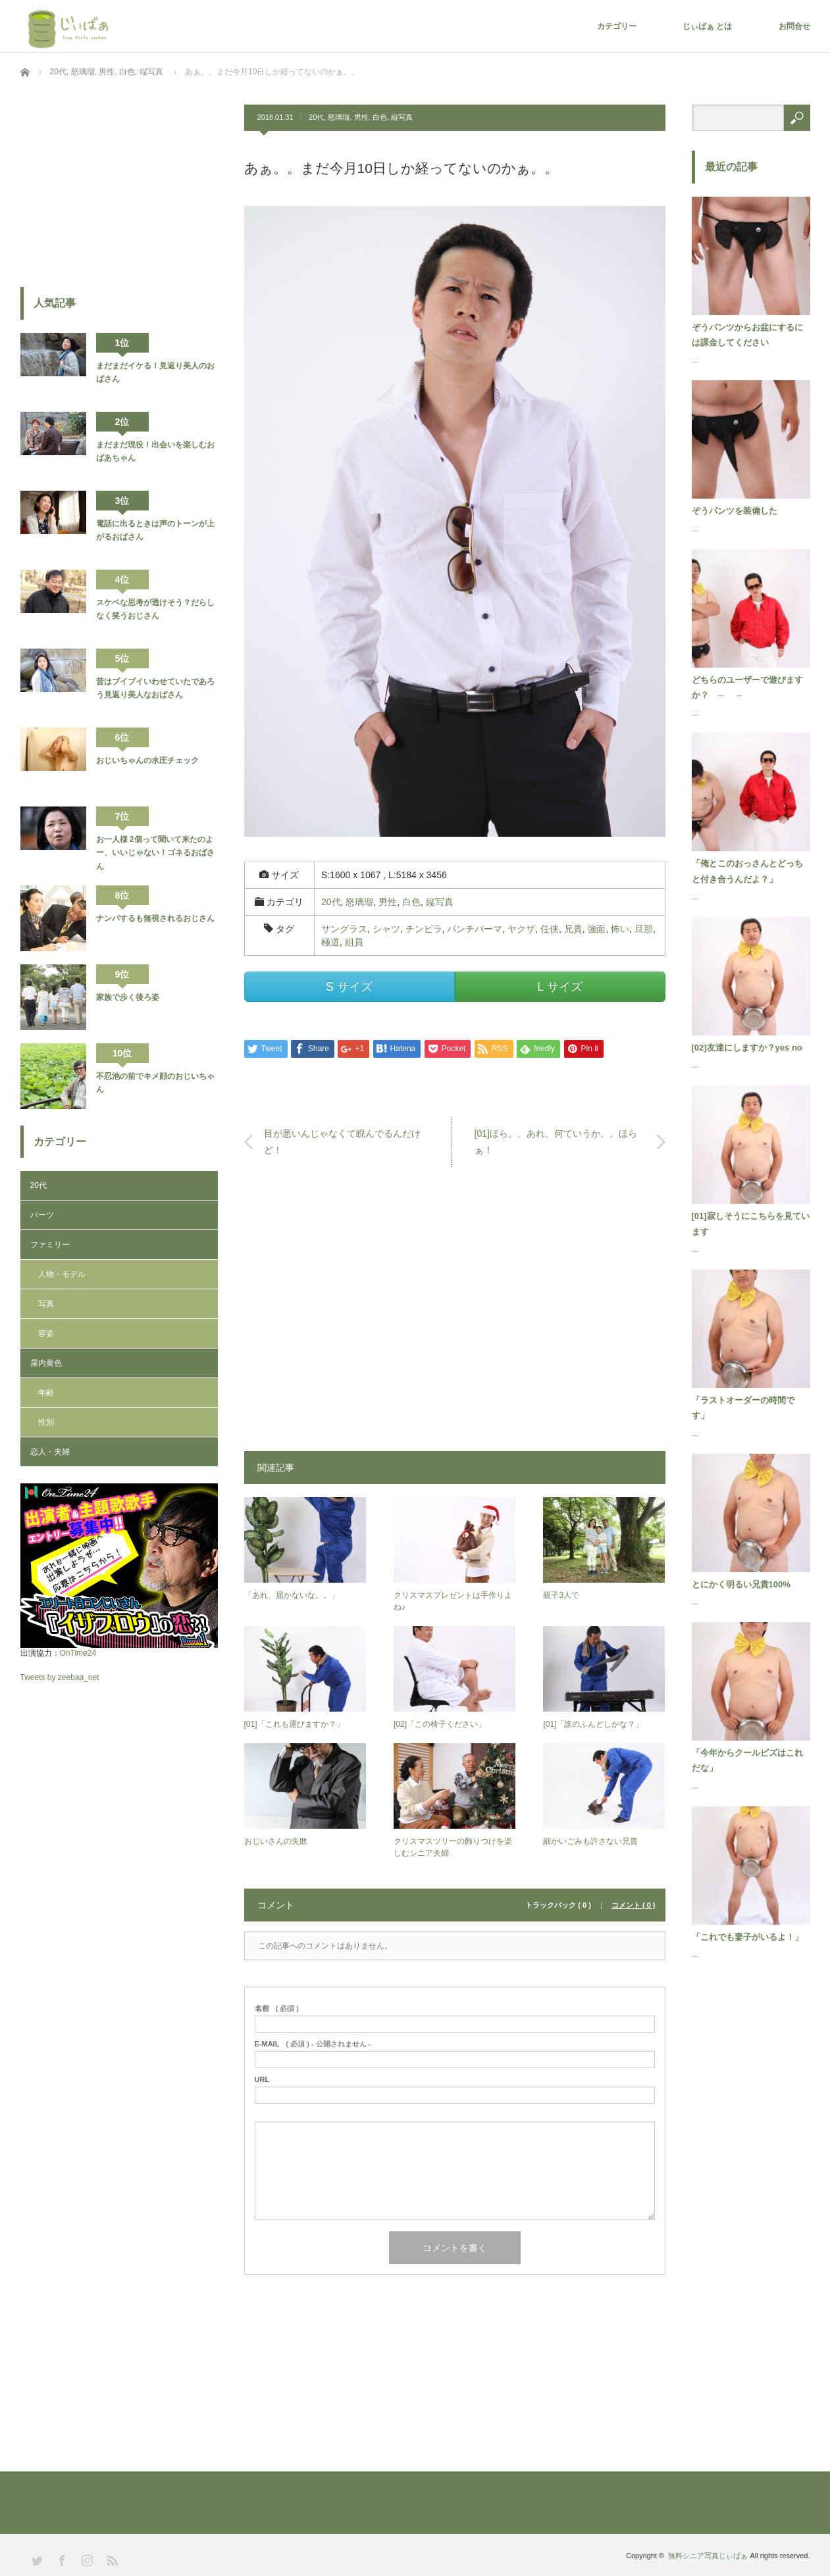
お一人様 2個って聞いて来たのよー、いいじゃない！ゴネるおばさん (155, 853)
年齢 (46, 1392)
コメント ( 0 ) (633, 1905)
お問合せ (794, 26)
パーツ (42, 1215)
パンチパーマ (474, 929)
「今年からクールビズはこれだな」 (747, 1760)
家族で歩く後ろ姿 (127, 997)
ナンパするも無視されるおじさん (155, 918)
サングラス (344, 929)
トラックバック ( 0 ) (558, 1905)
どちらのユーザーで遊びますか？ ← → (747, 687)
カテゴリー (616, 26)
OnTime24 (78, 1653)
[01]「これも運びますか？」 (294, 1724)
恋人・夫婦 (50, 1451)
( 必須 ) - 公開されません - (313, 2044)
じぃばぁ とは (707, 26)
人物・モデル (62, 1274)
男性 (361, 117)
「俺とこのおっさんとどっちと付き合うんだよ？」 (747, 870)
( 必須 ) (277, 2008)
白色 (380, 117)
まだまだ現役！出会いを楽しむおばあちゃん (155, 451)
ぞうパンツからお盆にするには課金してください (747, 334)
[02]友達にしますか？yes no (747, 1048)
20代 (316, 117)
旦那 (644, 929)
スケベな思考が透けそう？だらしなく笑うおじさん (155, 609)
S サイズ (349, 986)
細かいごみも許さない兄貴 (590, 1841)
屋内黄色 (46, 1363)
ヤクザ (521, 929)
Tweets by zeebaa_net (59, 1677)
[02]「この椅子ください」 (440, 1724)
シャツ (386, 929)
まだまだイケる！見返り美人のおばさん (155, 372)
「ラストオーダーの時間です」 (743, 1407)
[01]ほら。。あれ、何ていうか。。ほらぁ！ (556, 1141)
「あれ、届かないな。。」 (291, 1595)
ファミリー (50, 1244)
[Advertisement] (454, 1316)
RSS (110, 2559)
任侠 (549, 929)
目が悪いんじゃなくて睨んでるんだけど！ (342, 1141)
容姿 (46, 1333)
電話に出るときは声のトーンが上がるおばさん (155, 530)
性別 (46, 1422)
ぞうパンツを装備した (734, 511)
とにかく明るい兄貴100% (741, 1584)
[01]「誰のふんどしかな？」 (593, 1724)
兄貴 (573, 929)
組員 (354, 942)
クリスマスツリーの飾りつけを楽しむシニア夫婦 (453, 1847)
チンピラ (423, 929)
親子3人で (561, 1595)
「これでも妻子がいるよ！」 (747, 1937)
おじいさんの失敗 (275, 1841)
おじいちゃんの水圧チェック (147, 760)
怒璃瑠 (339, 117)
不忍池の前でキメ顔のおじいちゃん (155, 1083)
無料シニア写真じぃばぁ (708, 2556)
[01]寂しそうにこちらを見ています (751, 1223)
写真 (46, 1303)
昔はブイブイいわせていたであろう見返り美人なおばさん (155, 688)
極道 (330, 942)
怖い (620, 929)
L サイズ (559, 986)
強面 (596, 929)
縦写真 (402, 117)
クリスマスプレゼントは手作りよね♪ (453, 1601)
